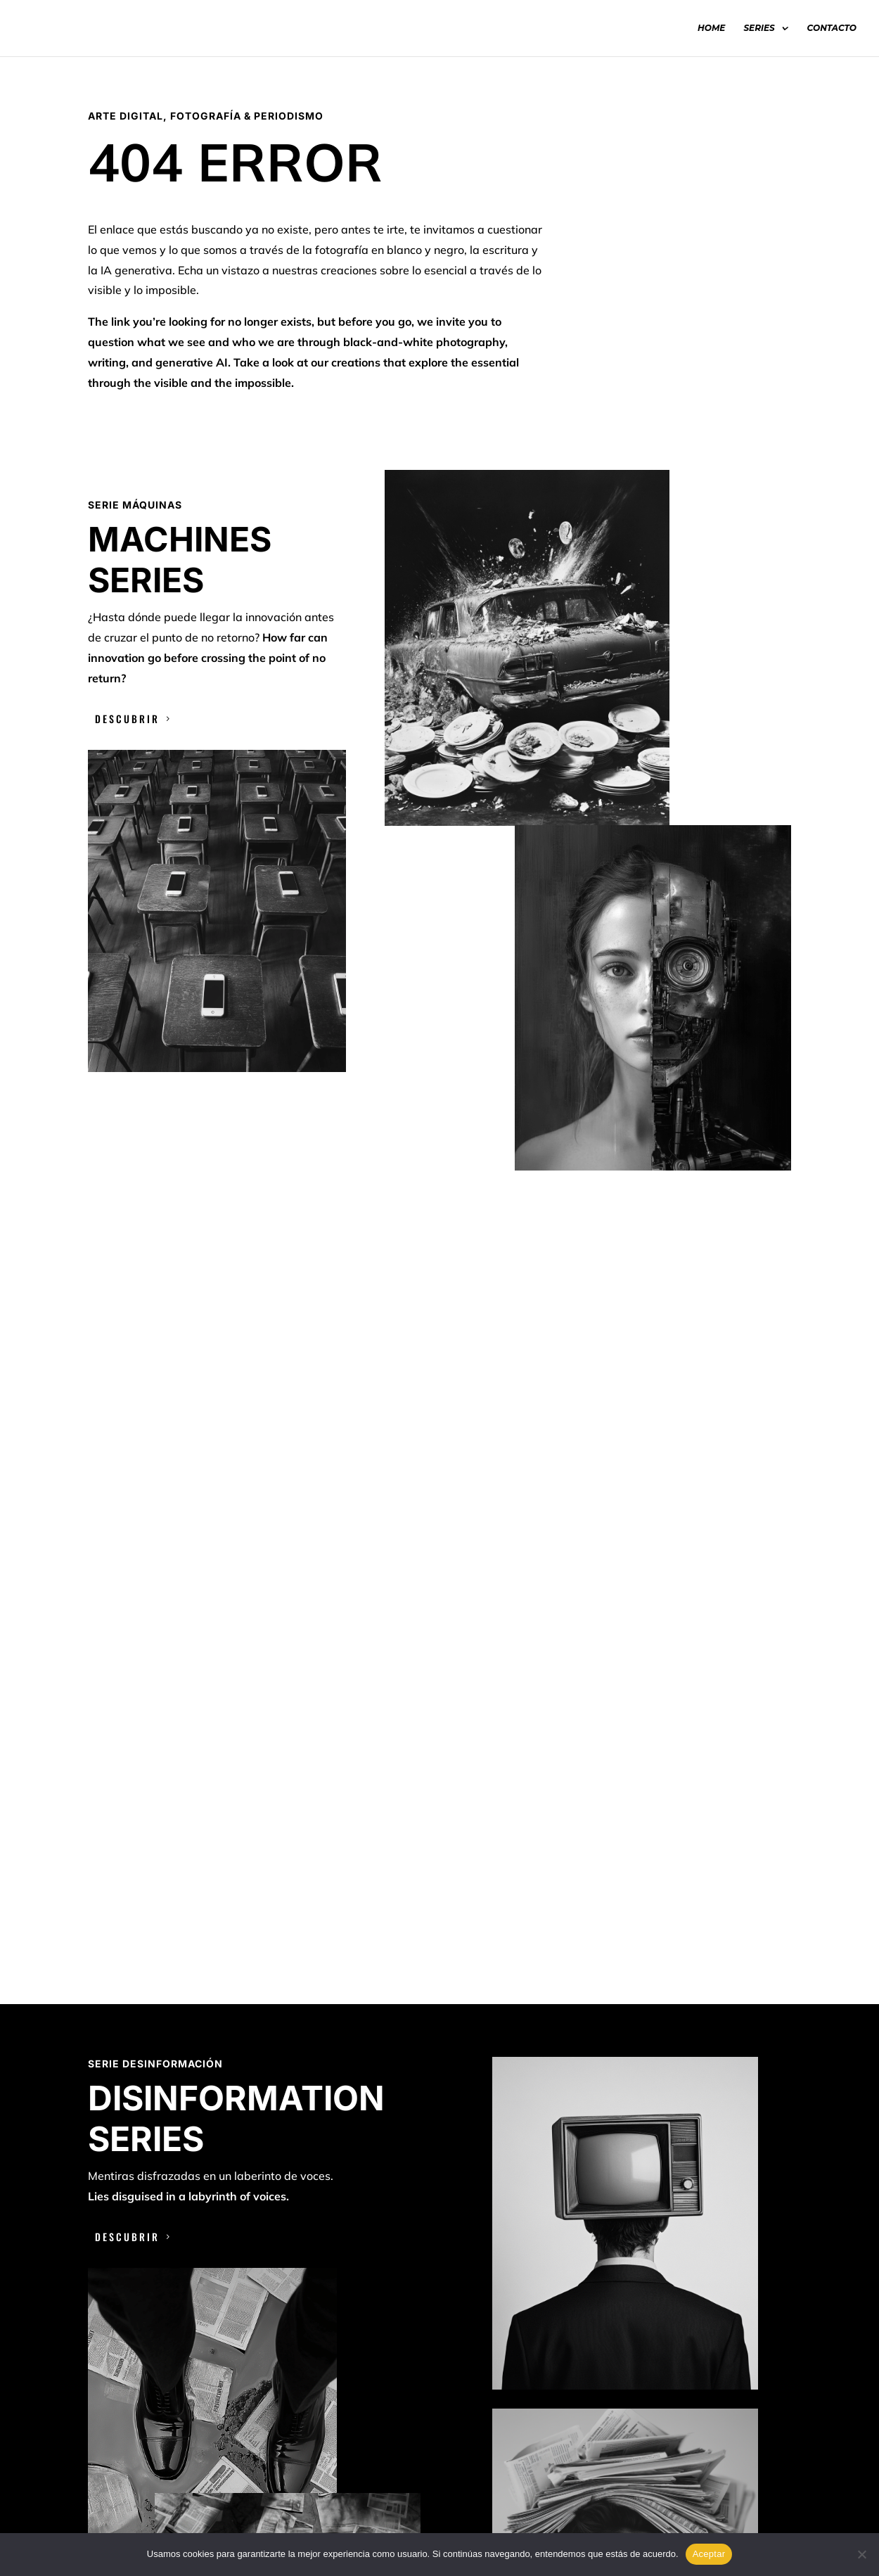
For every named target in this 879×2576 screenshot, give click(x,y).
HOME (711, 28)
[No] (861, 2554)
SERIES (758, 28)
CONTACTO (831, 28)
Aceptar (709, 2554)
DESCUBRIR (127, 718)
